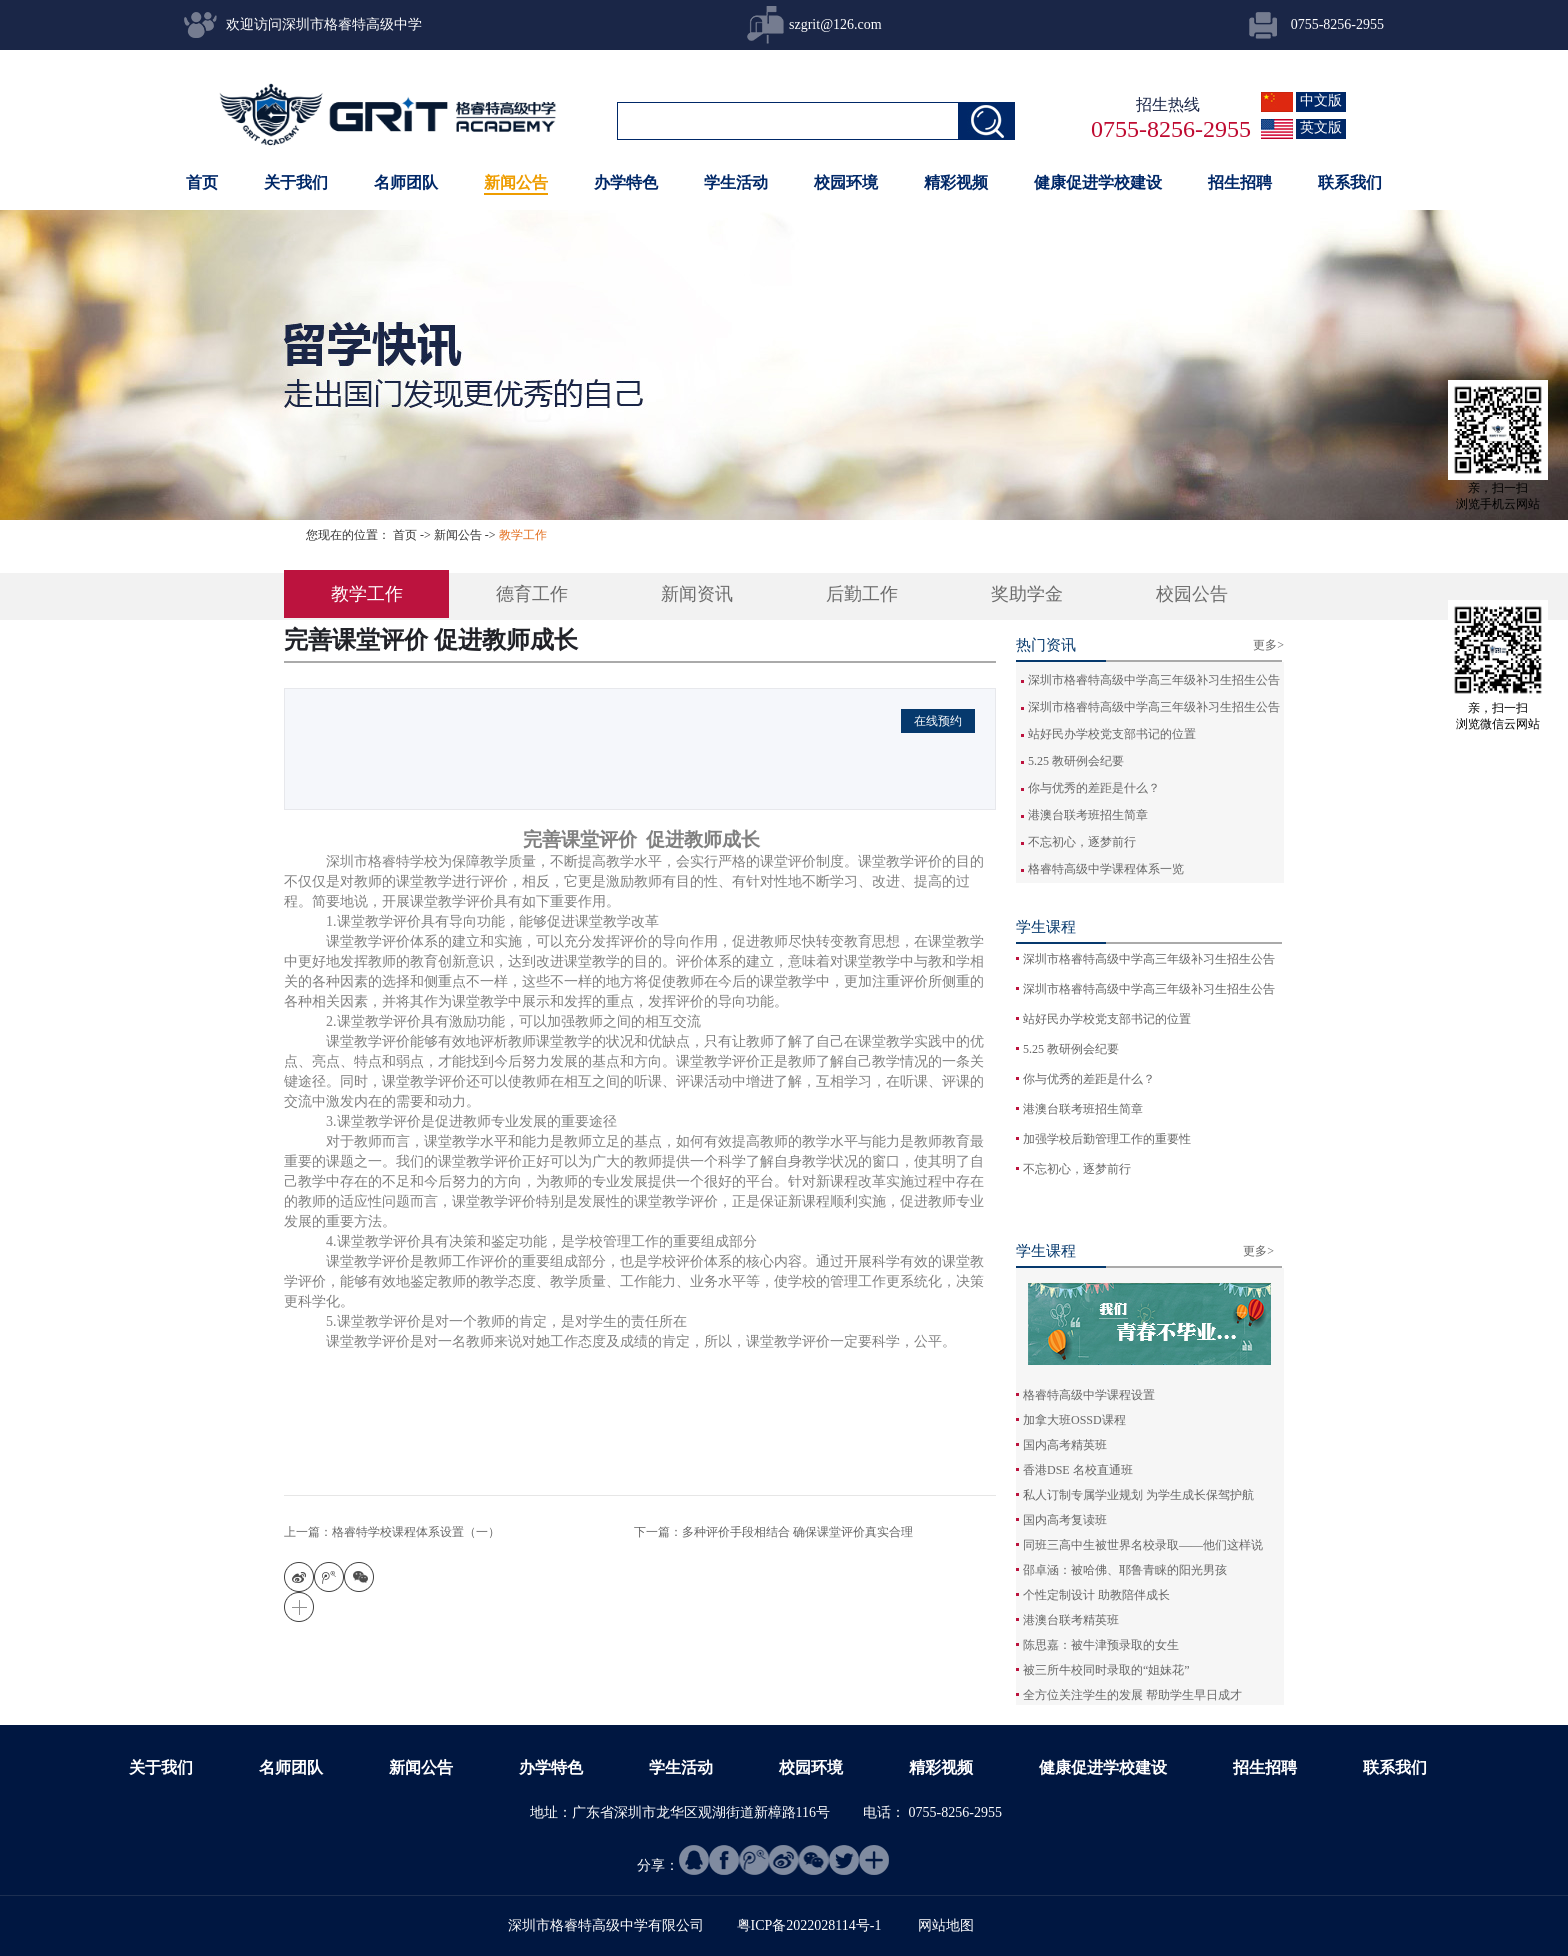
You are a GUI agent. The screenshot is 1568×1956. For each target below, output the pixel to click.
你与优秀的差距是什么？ (1094, 788)
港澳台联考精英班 (1071, 1620)
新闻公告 (458, 535)
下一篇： (773, 1532)
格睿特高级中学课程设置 (1089, 1395)
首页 (202, 182)
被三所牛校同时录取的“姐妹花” (1106, 1670)
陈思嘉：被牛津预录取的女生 (1101, 1645)
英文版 (1321, 127)
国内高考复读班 (1065, 1520)
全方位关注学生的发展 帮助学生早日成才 (1132, 1695)
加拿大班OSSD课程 (1074, 1420)
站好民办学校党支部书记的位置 (1112, 734)
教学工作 (523, 535)
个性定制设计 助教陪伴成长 (1096, 1595)
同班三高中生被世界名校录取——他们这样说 (1143, 1545)
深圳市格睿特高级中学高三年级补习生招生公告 (1154, 680)
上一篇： (392, 1532)
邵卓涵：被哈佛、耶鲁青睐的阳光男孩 (1125, 1570)
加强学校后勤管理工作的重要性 (1107, 1139)
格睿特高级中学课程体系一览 (1106, 869)
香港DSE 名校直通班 (1078, 1470)
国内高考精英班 (1065, 1445)
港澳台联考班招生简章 (1088, 815)
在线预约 (938, 721)
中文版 (1321, 100)
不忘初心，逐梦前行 (1082, 842)
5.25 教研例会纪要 (1076, 761)
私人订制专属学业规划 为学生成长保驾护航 (1138, 1495)
